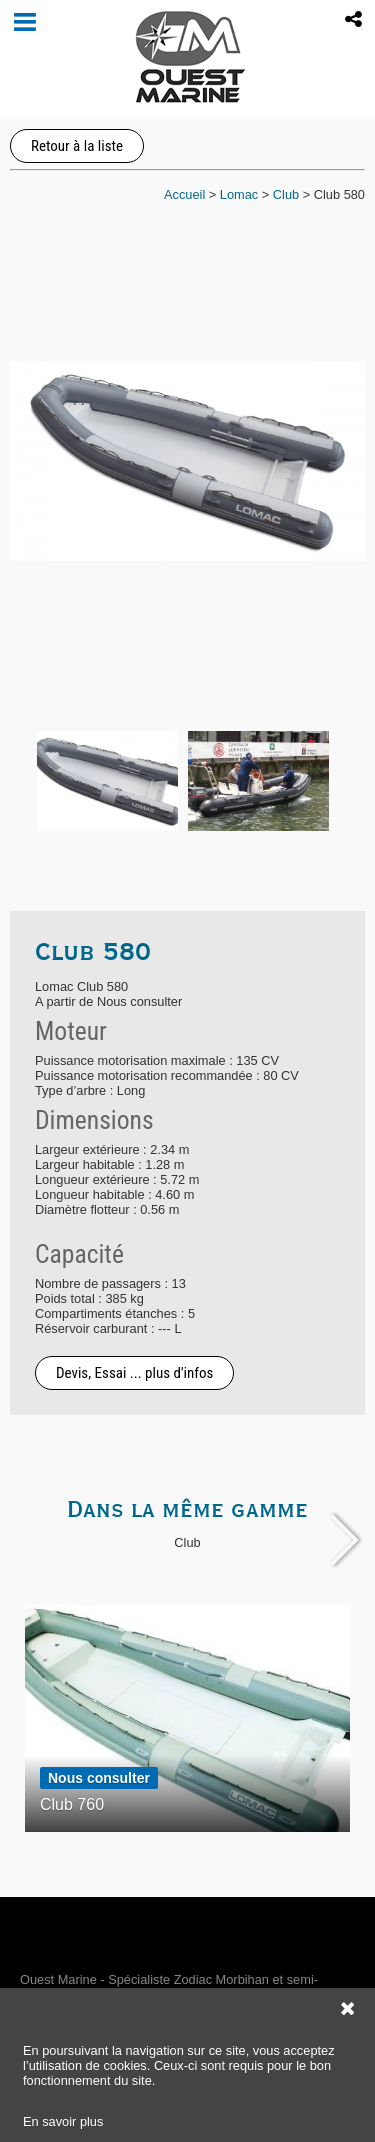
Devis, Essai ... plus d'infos (134, 1373)
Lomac (239, 194)
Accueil (184, 194)
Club (286, 194)
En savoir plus (63, 2121)
